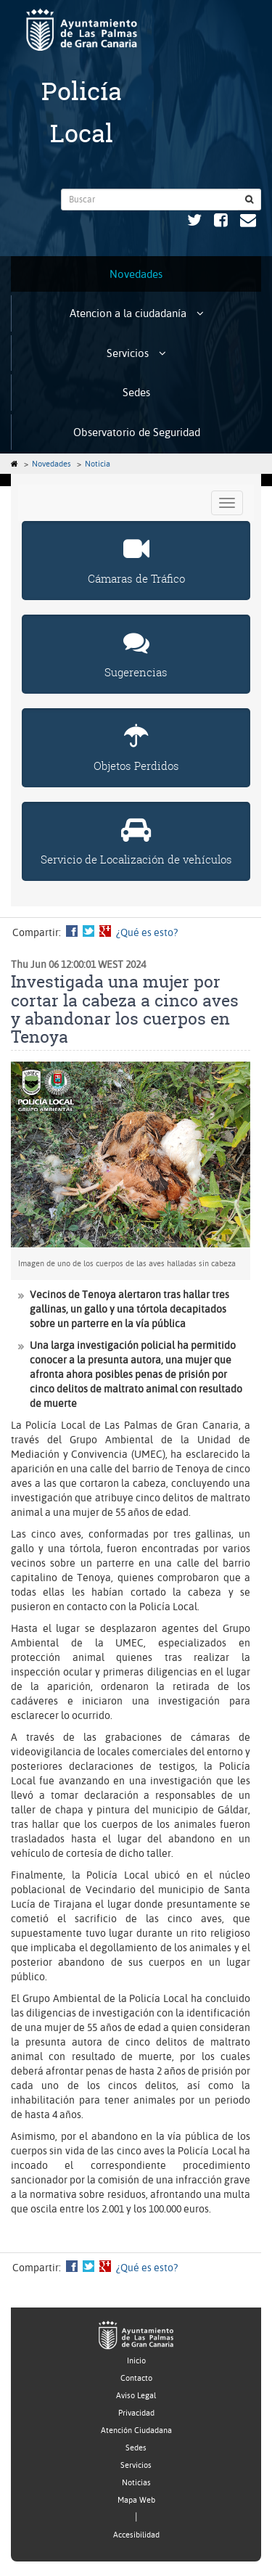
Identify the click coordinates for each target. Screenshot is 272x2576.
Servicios (136, 353)
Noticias (136, 2482)
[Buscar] (249, 199)
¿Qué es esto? (147, 932)
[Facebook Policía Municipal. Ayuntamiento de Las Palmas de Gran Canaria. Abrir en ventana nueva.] (221, 222)
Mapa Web (136, 2500)
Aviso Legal (136, 2395)
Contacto (136, 2378)
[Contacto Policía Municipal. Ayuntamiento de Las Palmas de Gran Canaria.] (248, 222)
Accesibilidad (136, 2535)
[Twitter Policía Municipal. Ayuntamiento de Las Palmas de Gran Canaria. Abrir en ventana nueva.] (194, 222)
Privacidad (136, 2413)
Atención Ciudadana (136, 2430)
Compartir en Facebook (72, 931)
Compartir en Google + (105, 931)
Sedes (136, 392)
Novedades (136, 274)
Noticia (97, 464)
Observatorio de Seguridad (136, 432)
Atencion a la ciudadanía (137, 313)
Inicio (136, 2361)
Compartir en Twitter (88, 931)
